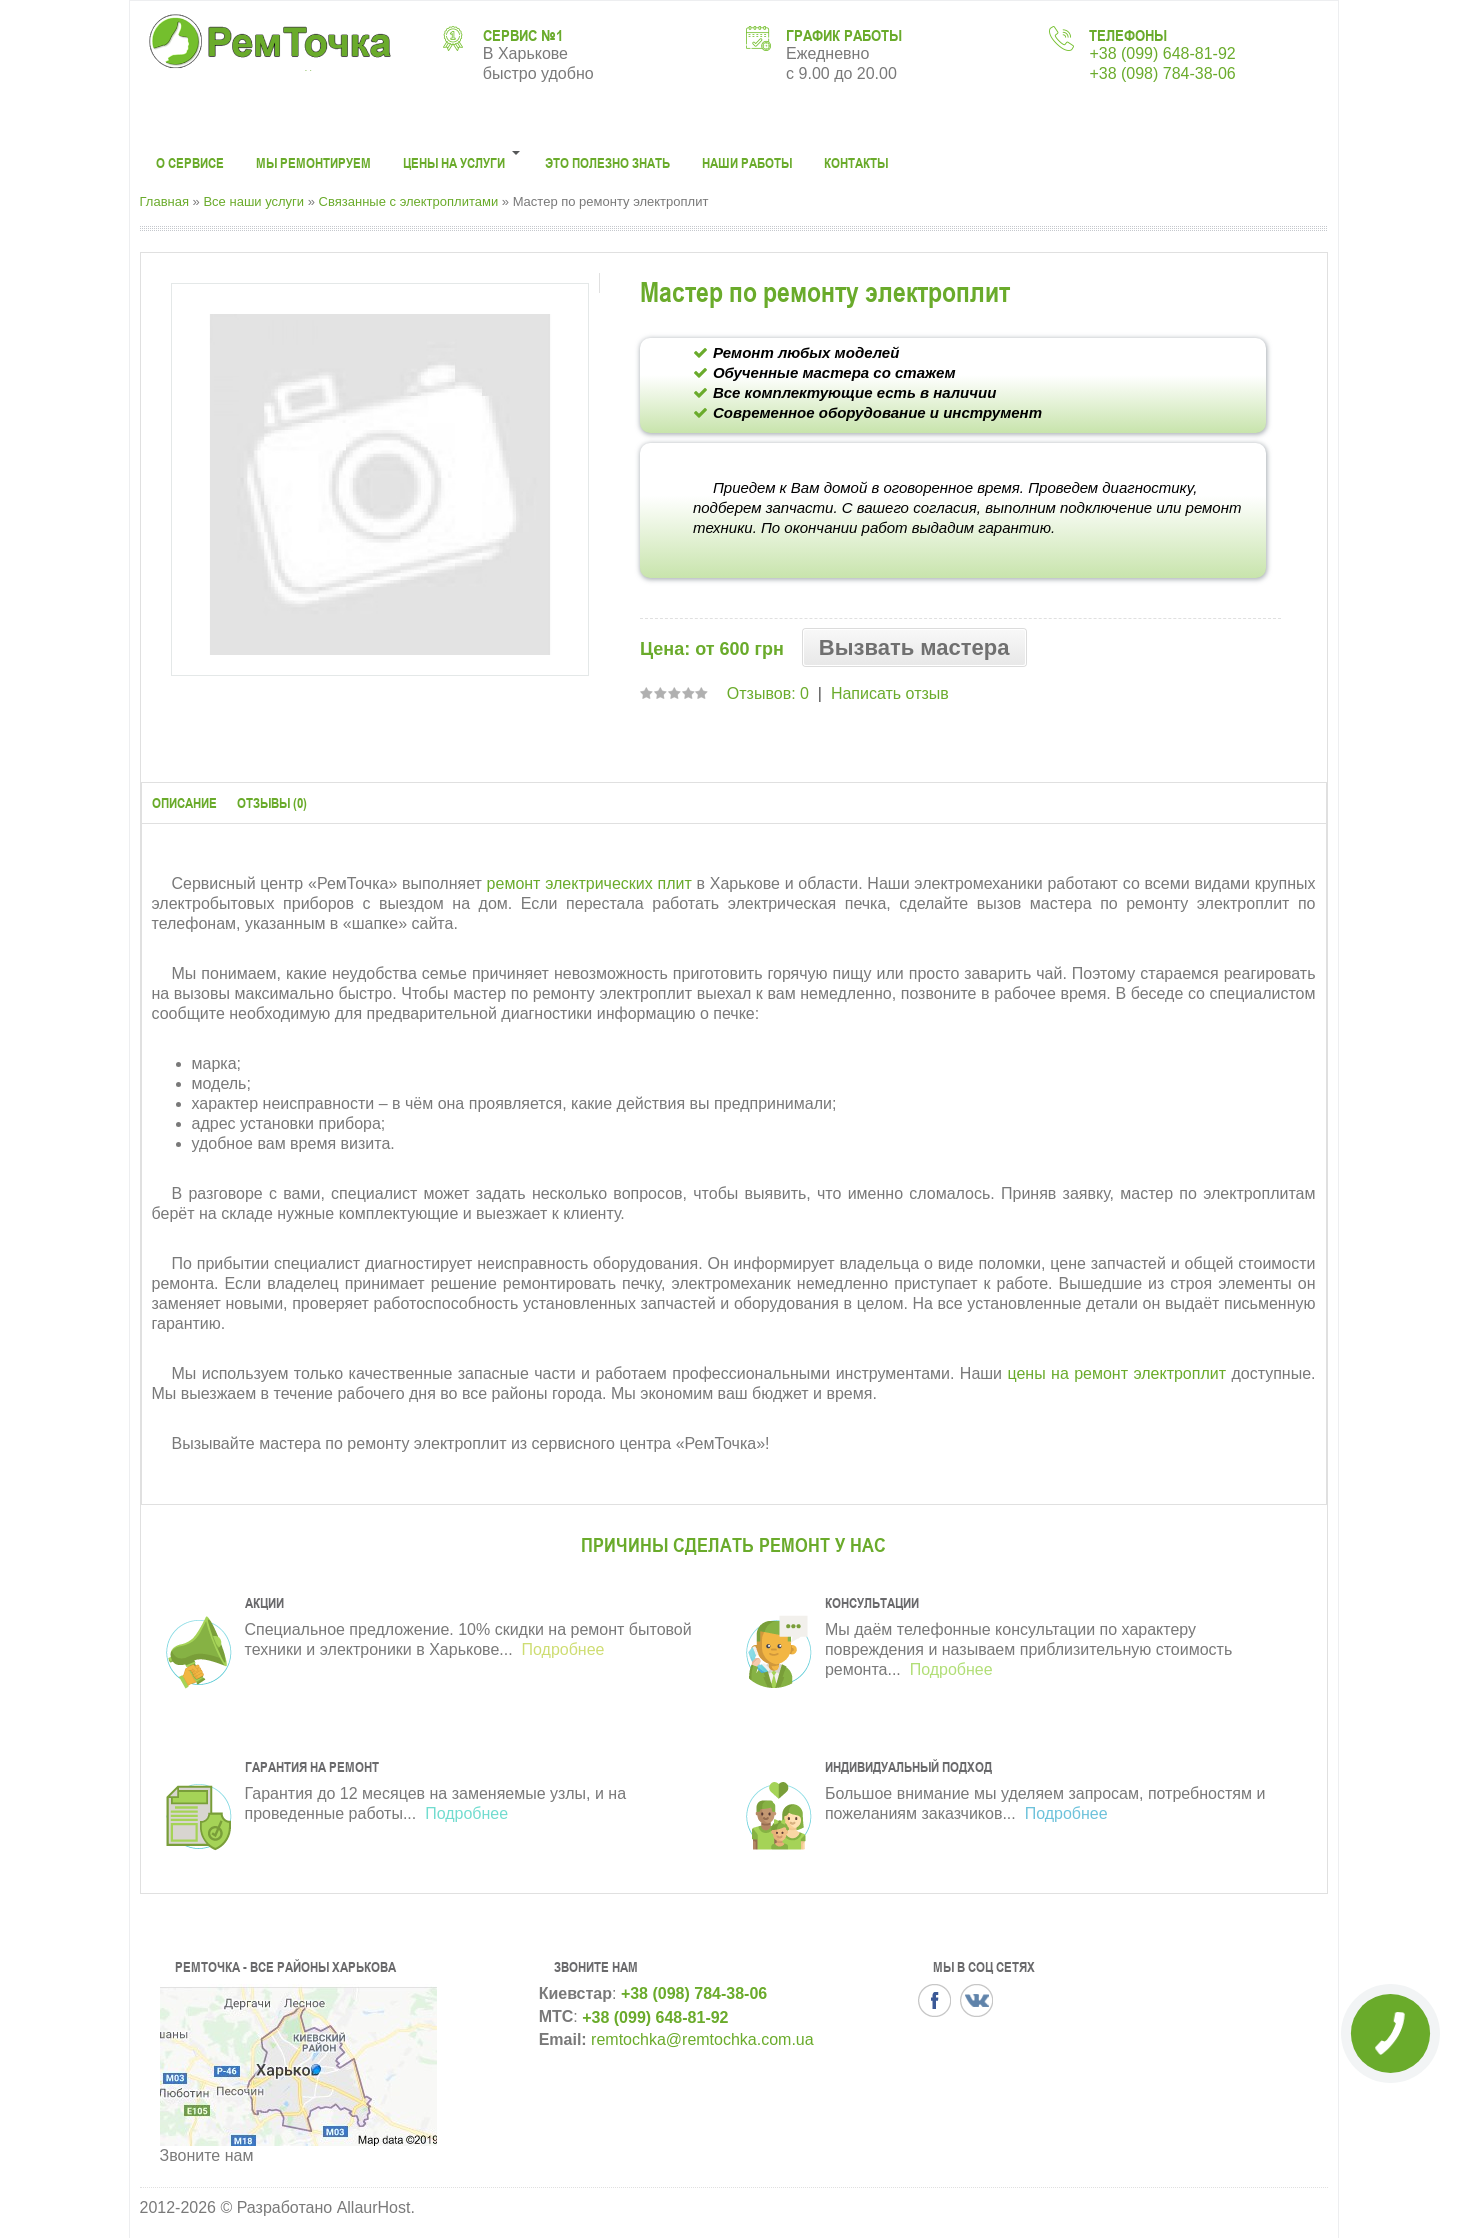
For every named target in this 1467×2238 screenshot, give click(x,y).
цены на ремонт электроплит (1116, 1373)
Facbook (934, 2000)
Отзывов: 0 (768, 693)
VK (976, 2000)
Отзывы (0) (272, 802)
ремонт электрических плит (589, 883)
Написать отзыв (890, 693)
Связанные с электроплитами (409, 201)
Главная (164, 201)
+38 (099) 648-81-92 (1162, 53)
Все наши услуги (253, 201)
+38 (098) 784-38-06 (1162, 73)
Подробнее (560, 1649)
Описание (184, 802)
